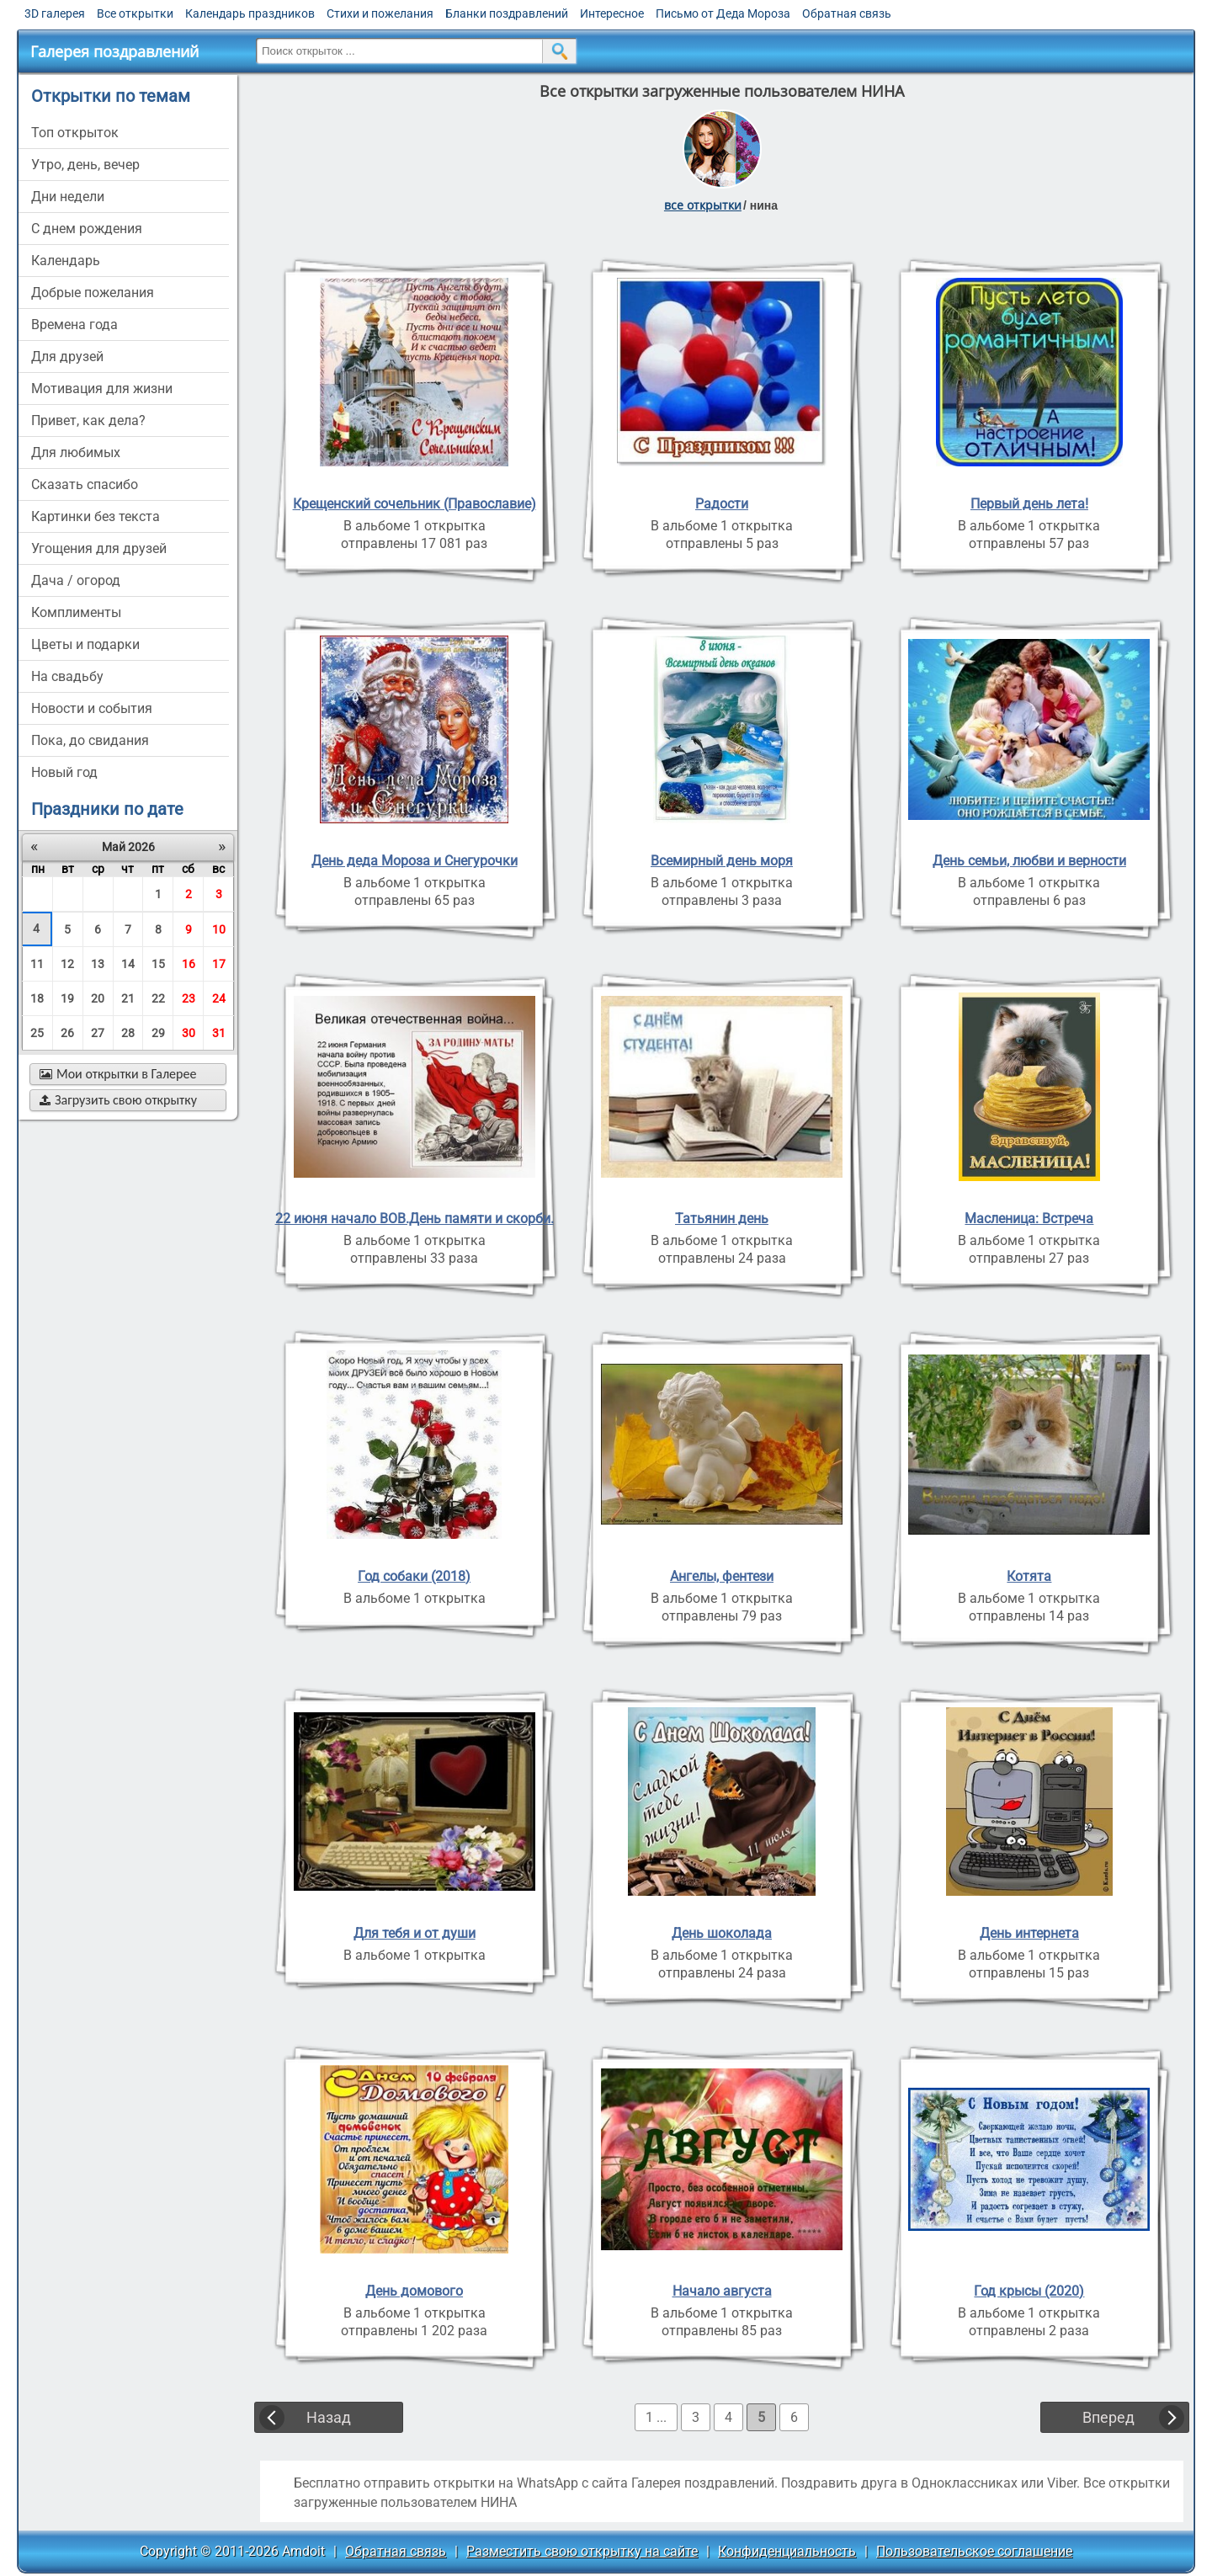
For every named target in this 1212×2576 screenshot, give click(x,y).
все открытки (703, 205)
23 (188, 998)
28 (128, 1033)
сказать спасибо (84, 484)
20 (97, 998)
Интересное (612, 13)
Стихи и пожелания (380, 13)
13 (97, 964)
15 (158, 964)
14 (128, 964)
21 (128, 998)
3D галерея (54, 13)
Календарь (65, 261)
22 (158, 998)
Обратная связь (846, 13)
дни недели (67, 197)
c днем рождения (86, 229)
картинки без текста (95, 516)
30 (188, 1033)
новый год (64, 772)
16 (188, 964)
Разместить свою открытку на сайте (582, 2551)
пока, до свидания (90, 740)
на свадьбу (67, 676)
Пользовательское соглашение (974, 2551)
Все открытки (135, 13)
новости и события (91, 708)
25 (37, 1033)
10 (219, 929)
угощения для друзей (99, 548)
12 (67, 964)
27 (97, 1033)
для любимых (75, 452)
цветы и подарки (85, 644)
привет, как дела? (88, 420)
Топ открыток (75, 133)
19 (67, 998)
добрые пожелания (92, 293)
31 (219, 1033)
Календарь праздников (250, 13)
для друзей (67, 357)
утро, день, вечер (85, 165)
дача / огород (75, 580)
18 (37, 998)
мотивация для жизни (102, 389)
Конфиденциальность (787, 2551)
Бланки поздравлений (506, 13)
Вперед (1108, 2417)
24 (219, 998)
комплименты (76, 612)
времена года (74, 325)
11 (37, 964)
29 (158, 1033)
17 (219, 964)
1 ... (656, 2417)
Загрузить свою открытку (118, 1100)
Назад (328, 2417)
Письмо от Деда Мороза (723, 13)
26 (67, 1033)
